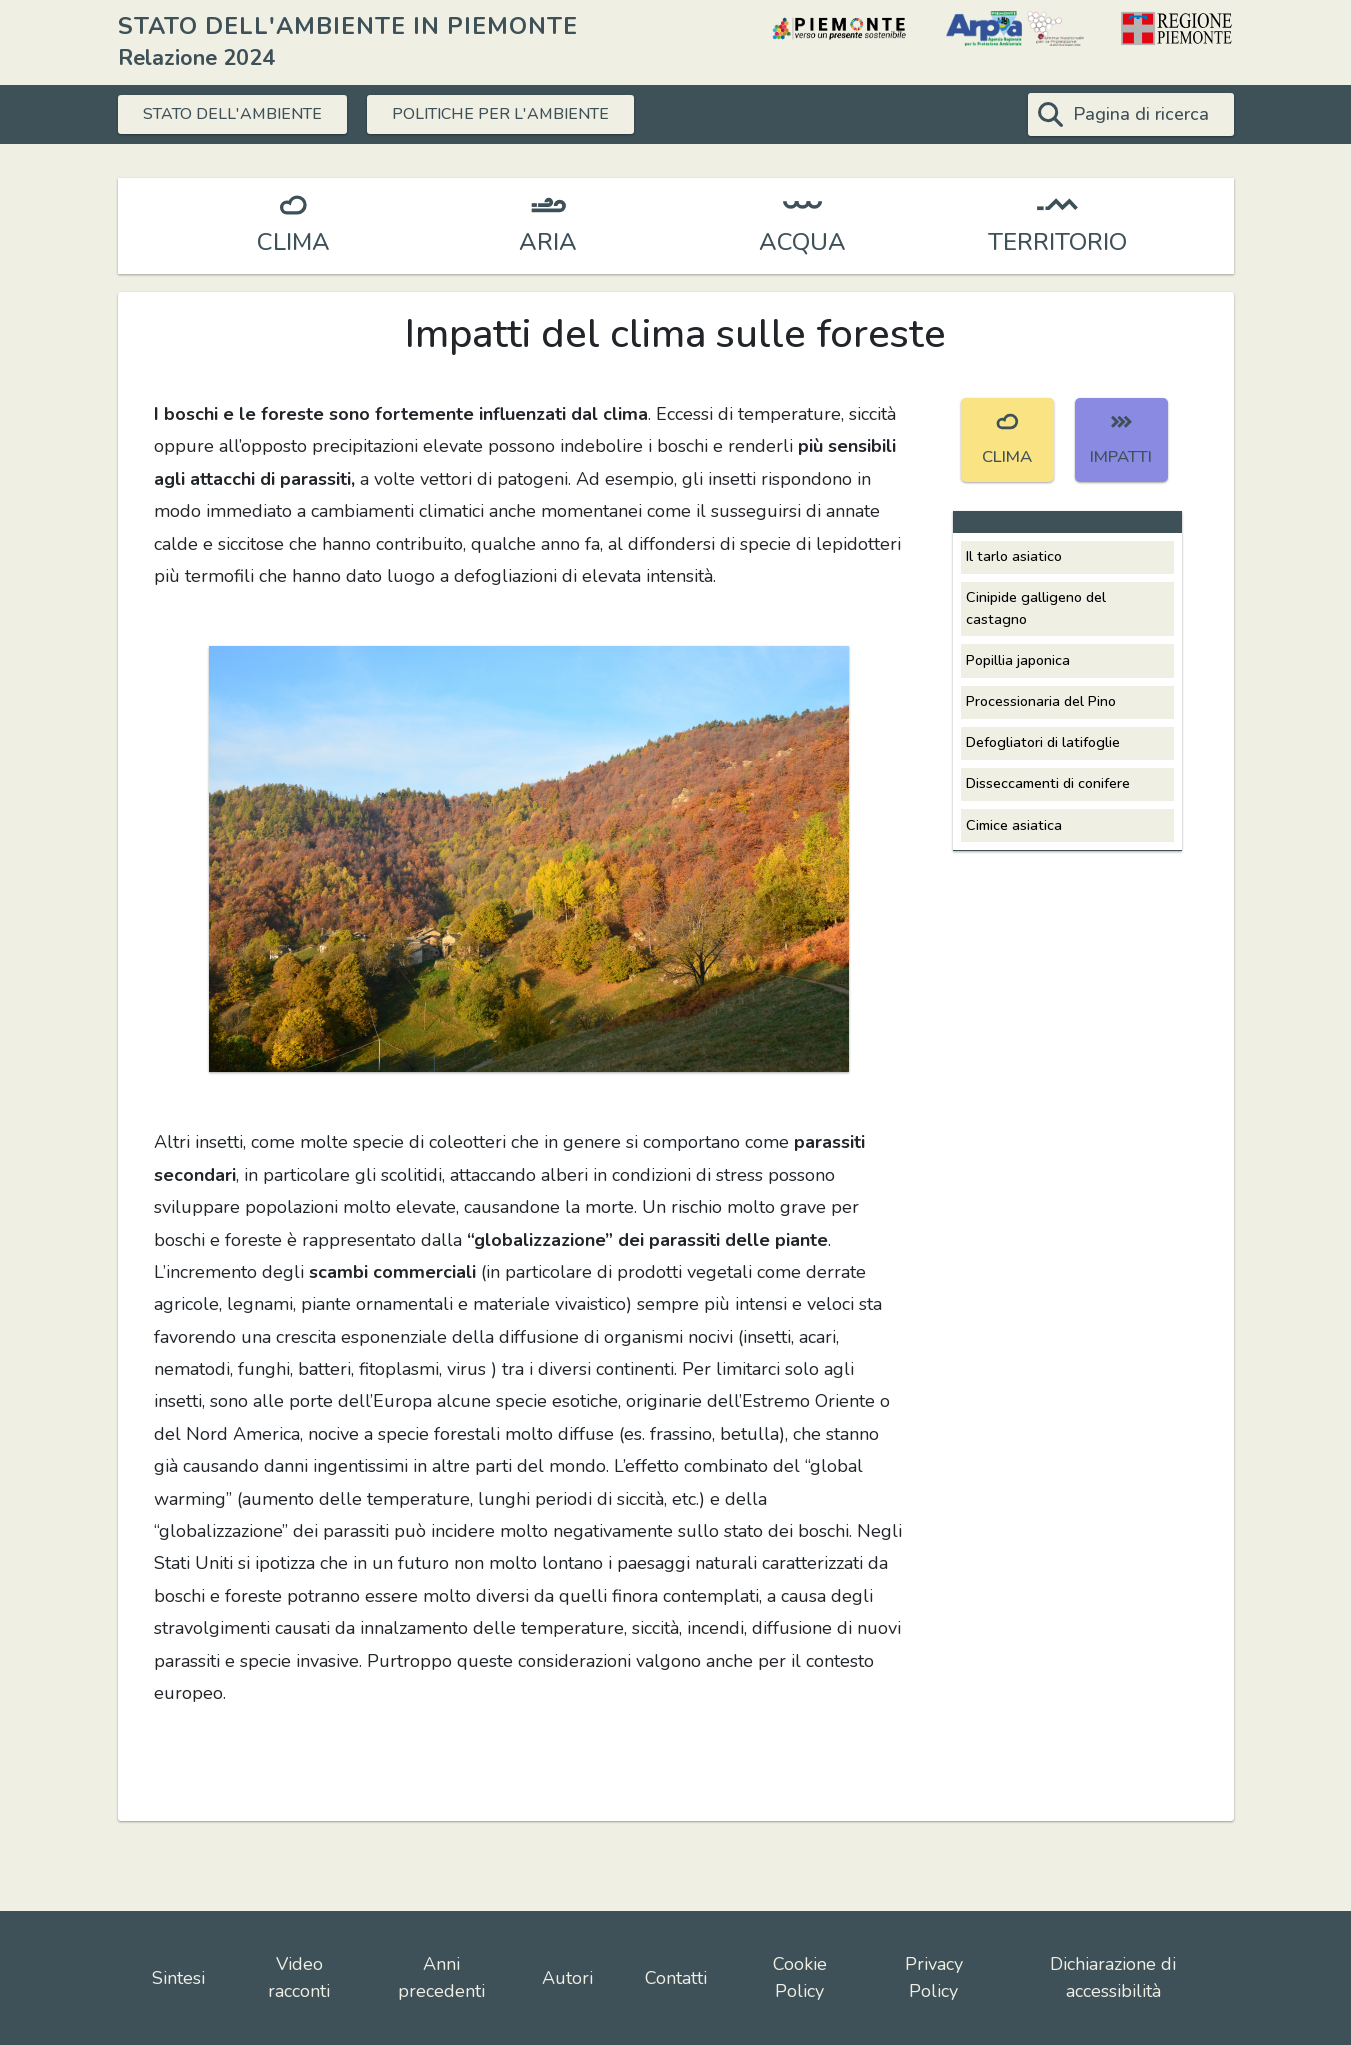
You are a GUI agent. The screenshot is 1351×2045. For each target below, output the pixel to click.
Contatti (676, 1978)
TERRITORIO (1057, 242)
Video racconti (299, 1977)
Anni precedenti (441, 1977)
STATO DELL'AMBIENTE (245, 114)
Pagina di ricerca (1141, 114)
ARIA (548, 242)
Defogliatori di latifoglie (1043, 742)
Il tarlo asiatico (1014, 556)
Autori (567, 1978)
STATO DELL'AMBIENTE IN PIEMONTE (348, 26)
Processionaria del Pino (1041, 701)
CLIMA (293, 242)
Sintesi (178, 1978)
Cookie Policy (800, 1977)
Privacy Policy (934, 1977)
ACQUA (802, 242)
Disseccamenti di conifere (1048, 783)
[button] (529, 858)
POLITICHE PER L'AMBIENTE (542, 114)
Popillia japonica (1018, 660)
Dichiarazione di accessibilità (1113, 1977)
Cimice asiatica (1014, 825)
